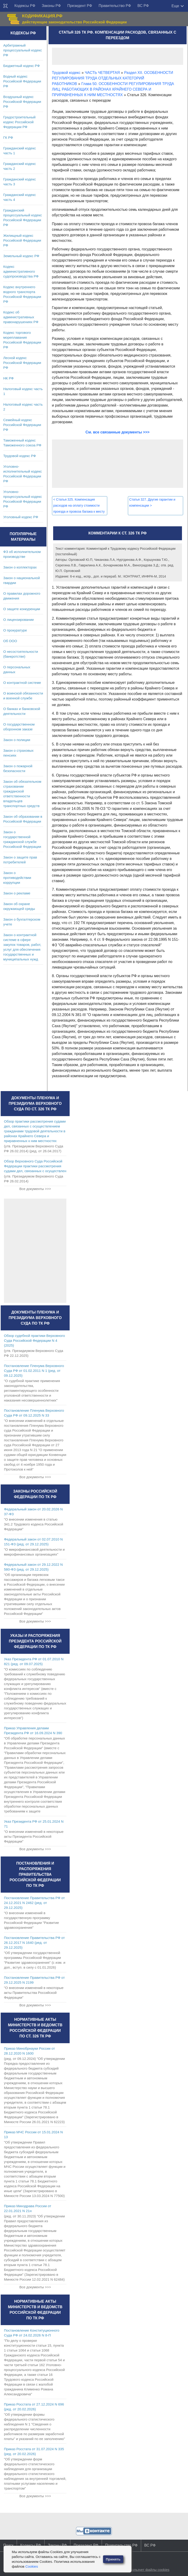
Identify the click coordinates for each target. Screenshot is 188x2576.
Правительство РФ (115, 6)
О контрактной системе (22, 683)
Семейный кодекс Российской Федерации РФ (22, 425)
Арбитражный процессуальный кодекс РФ (22, 50)
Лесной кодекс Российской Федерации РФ (22, 362)
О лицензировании (18, 620)
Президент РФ (79, 6)
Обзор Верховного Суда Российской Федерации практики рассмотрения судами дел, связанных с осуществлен (35, 1166)
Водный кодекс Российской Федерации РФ (22, 81)
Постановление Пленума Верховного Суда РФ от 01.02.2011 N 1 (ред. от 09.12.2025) (34, 1370)
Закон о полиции (16, 740)
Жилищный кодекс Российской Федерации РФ (22, 240)
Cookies (31, 2566)
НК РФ (8, 378)
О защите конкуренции (21, 609)
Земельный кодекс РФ (21, 256)
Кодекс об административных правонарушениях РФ (20, 317)
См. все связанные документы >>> (117, 432)
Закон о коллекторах (20, 567)
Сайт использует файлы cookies (143, 2570)
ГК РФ (8, 137)
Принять (113, 2559)
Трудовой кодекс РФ (19, 456)
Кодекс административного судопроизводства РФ (21, 271)
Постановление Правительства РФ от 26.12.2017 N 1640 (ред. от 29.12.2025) (34, 1942)
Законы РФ (51, 6)
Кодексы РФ (24, 6)
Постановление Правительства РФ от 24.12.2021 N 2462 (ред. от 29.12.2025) (34, 1903)
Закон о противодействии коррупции (17, 877)
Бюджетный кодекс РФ (21, 66)
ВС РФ (143, 6)
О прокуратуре (15, 630)
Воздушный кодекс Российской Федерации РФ (22, 101)
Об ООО (10, 641)
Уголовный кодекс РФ (20, 517)
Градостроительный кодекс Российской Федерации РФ (19, 122)
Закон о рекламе (16, 893)
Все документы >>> (35, 1189)
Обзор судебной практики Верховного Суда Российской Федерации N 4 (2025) (34, 1340)
